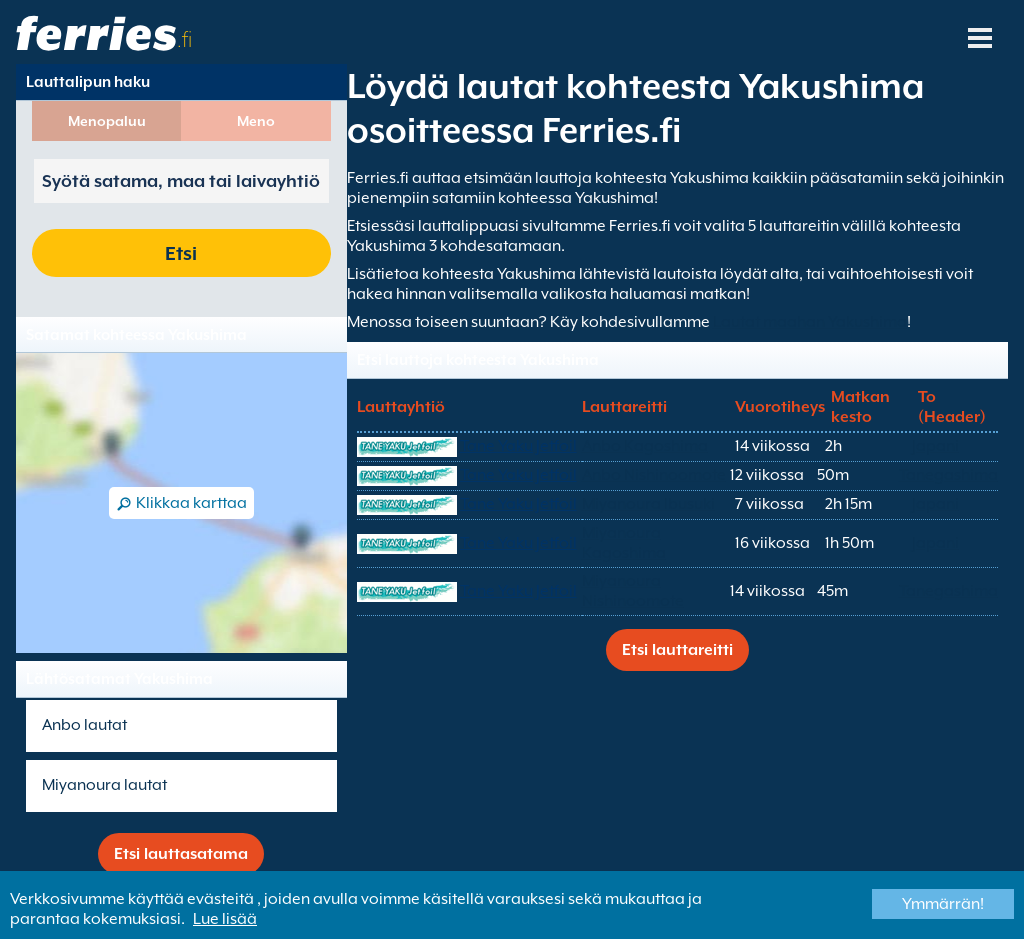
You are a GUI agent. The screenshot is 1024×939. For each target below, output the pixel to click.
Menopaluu (107, 121)
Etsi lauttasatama (181, 854)
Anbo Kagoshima (645, 446)
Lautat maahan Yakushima (810, 322)
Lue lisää (225, 919)
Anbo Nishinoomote (654, 475)
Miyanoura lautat (104, 785)
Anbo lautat (84, 725)
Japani (935, 446)
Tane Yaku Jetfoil (518, 446)
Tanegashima (948, 475)
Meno (256, 121)
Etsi (181, 253)
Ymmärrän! (943, 904)
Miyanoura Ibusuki (648, 504)
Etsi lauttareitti (677, 650)
